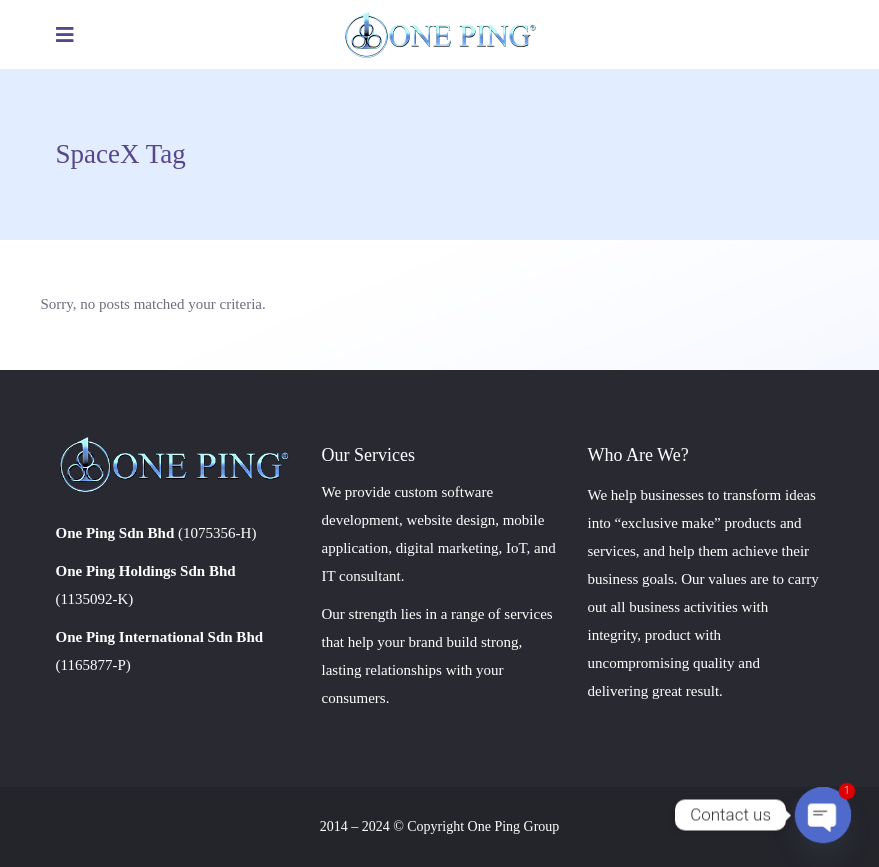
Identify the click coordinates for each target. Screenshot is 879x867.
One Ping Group (514, 826)
